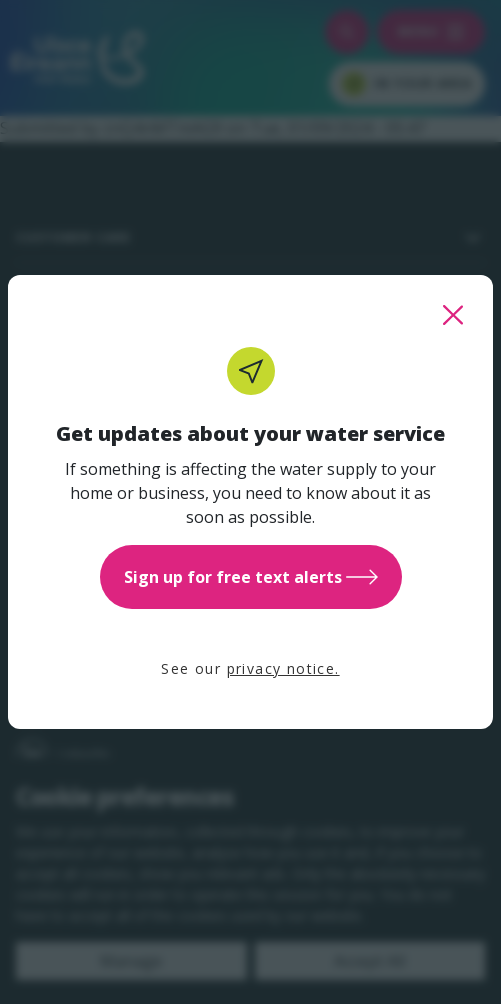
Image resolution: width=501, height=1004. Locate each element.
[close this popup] (453, 315)
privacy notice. (283, 668)
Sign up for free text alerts (251, 577)
